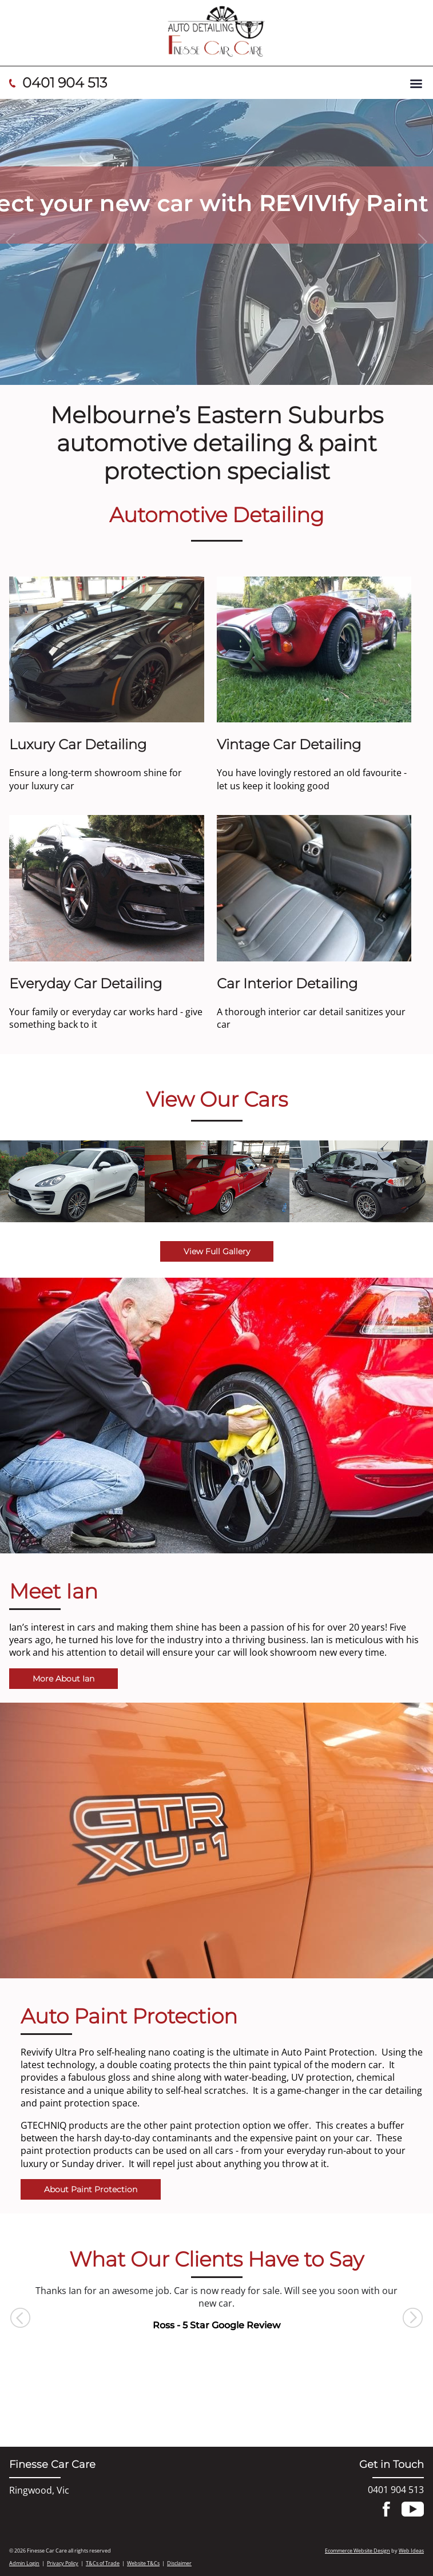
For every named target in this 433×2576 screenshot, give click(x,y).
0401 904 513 (64, 82)
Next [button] (413, 2318)
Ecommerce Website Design (357, 2550)
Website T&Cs (143, 2563)
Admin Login (24, 2563)
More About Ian (63, 1678)
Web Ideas (411, 2550)
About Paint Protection (90, 2189)
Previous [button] (20, 2318)
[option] (72, 1182)
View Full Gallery (217, 1251)
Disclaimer (179, 2563)
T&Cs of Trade (103, 2563)
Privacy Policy (62, 2563)
